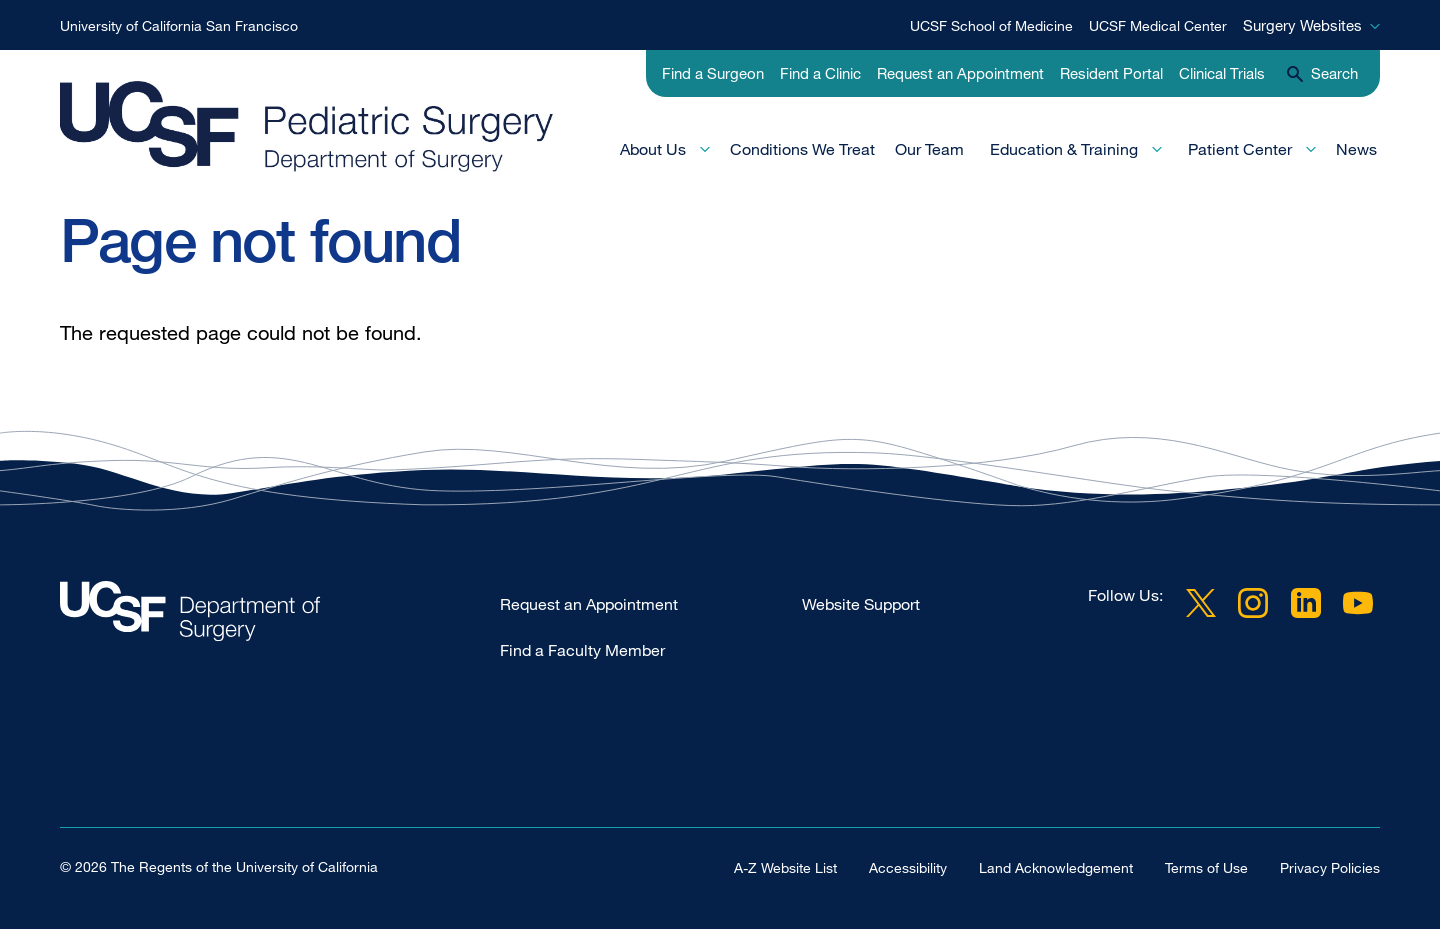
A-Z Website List (785, 866)
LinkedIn (1306, 603)
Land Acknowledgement (1056, 866)
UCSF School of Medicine (991, 25)
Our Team (929, 149)
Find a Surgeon (713, 73)
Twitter (1201, 603)
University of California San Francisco (179, 25)
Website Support (861, 604)
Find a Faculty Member (582, 650)
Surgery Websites (1302, 25)
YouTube (1358, 603)
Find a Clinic (820, 73)
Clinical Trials (1222, 73)
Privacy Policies (1330, 866)
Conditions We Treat (802, 149)
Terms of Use (1206, 866)
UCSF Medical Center (1158, 25)
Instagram (1253, 603)
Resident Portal (1111, 73)
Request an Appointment (960, 73)
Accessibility (908, 866)
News (1356, 149)
